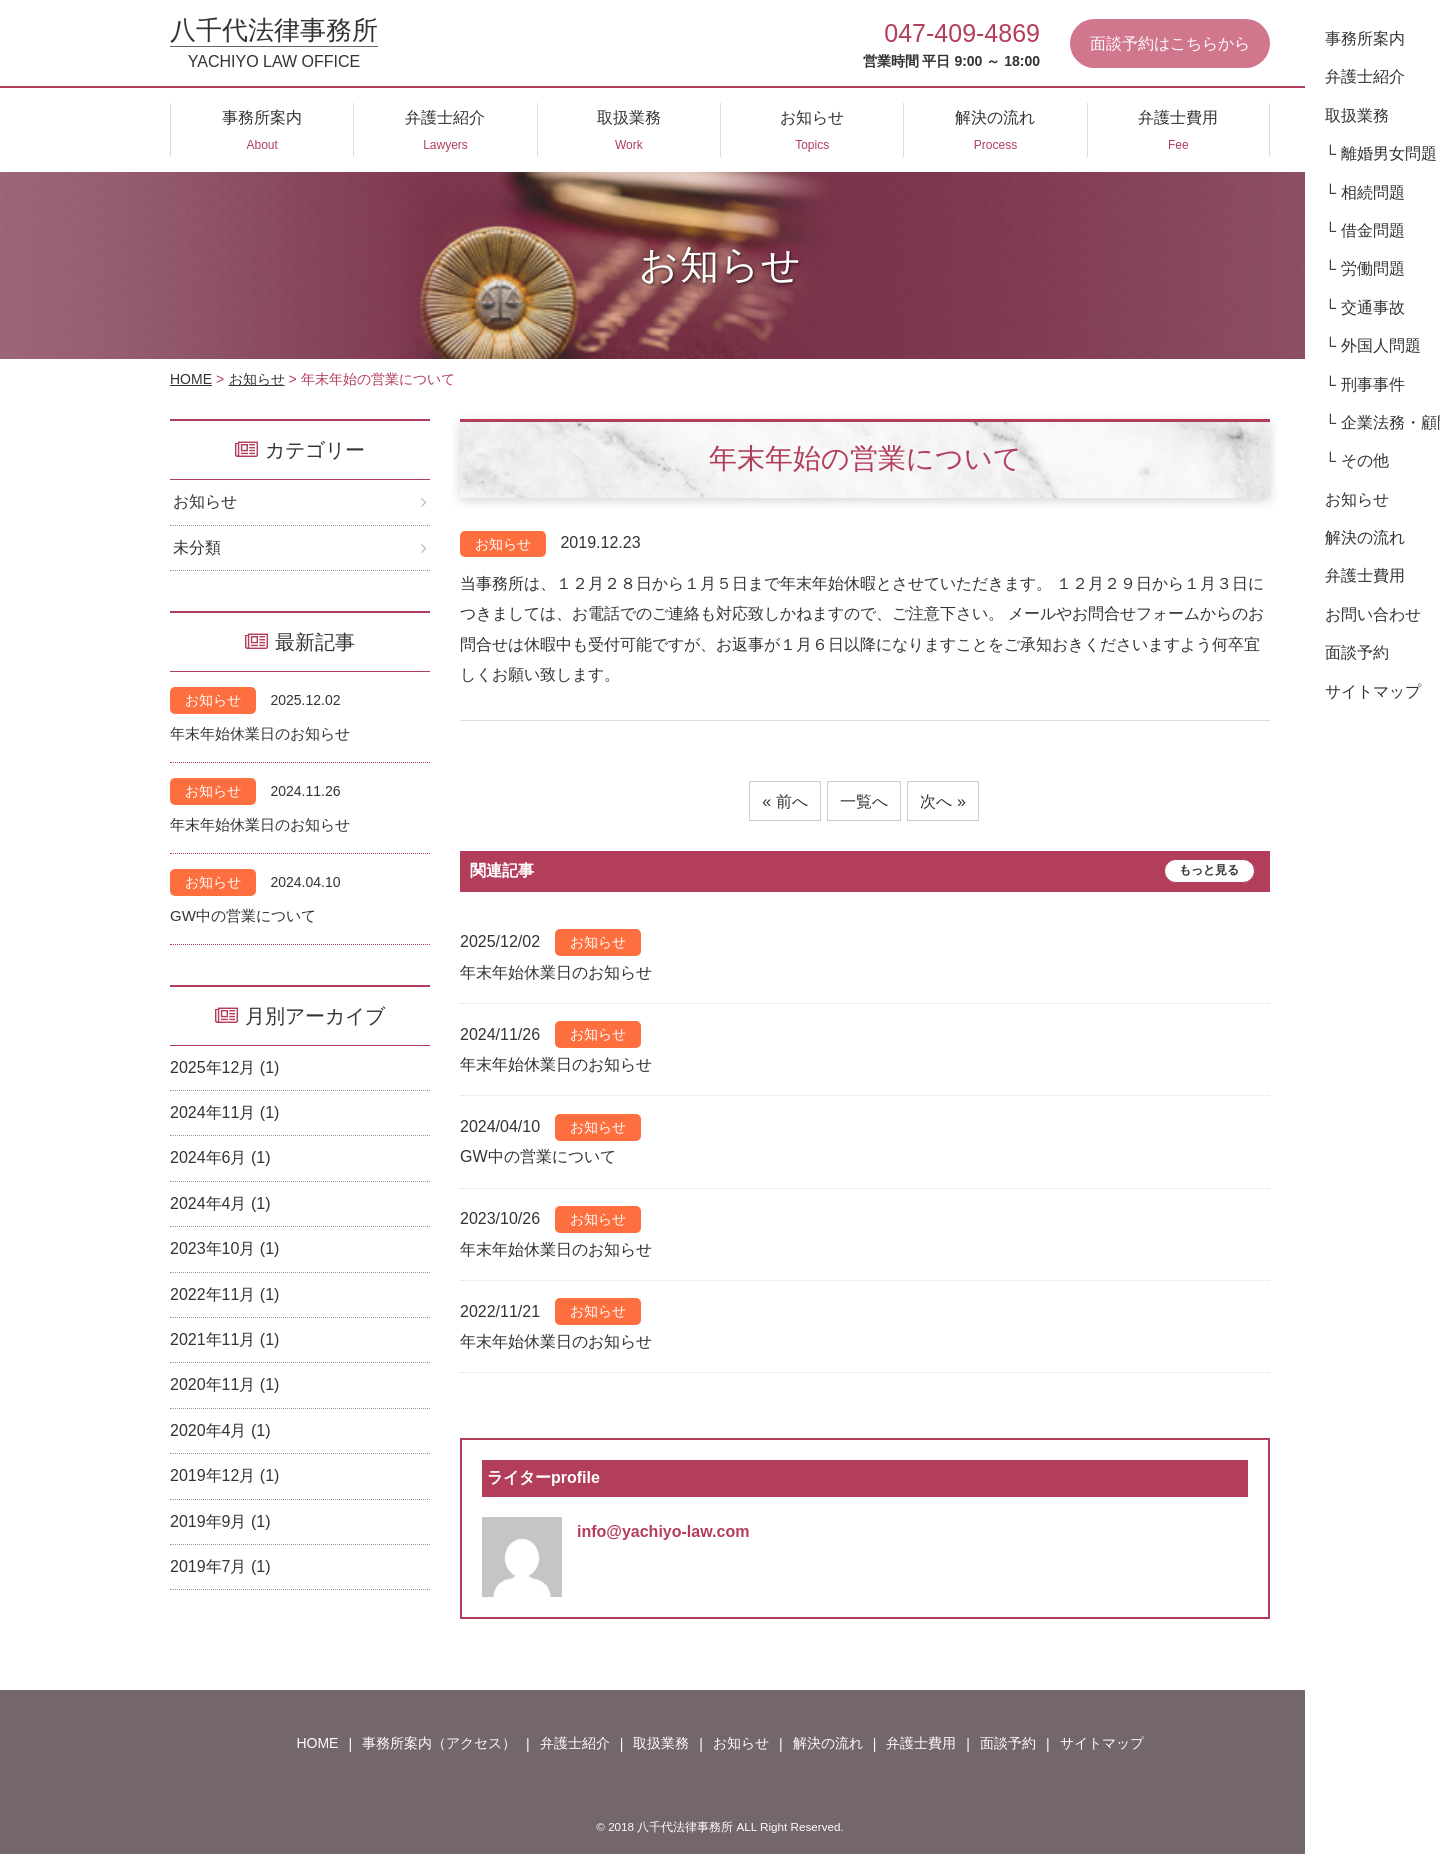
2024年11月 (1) (224, 1112)
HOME (191, 379)
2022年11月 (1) (224, 1294)
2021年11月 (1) (224, 1339)
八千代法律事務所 (274, 43)
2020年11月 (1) (224, 1384)
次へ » (942, 801)
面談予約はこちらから (1170, 43)
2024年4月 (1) (220, 1203)
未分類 (197, 547)
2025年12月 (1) (224, 1067)
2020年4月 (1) (220, 1430)
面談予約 (1008, 1743)
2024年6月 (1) (220, 1157)
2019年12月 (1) (224, 1475)
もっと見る (1209, 871)
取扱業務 (661, 1743)
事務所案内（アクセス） (439, 1743)
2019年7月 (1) (220, 1566)
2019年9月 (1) (220, 1521)
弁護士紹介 (575, 1743)
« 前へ (784, 801)
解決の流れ (828, 1743)
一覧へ (864, 801)
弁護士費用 (921, 1743)
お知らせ (257, 379)
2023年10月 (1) (224, 1248)
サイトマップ (1102, 1743)
